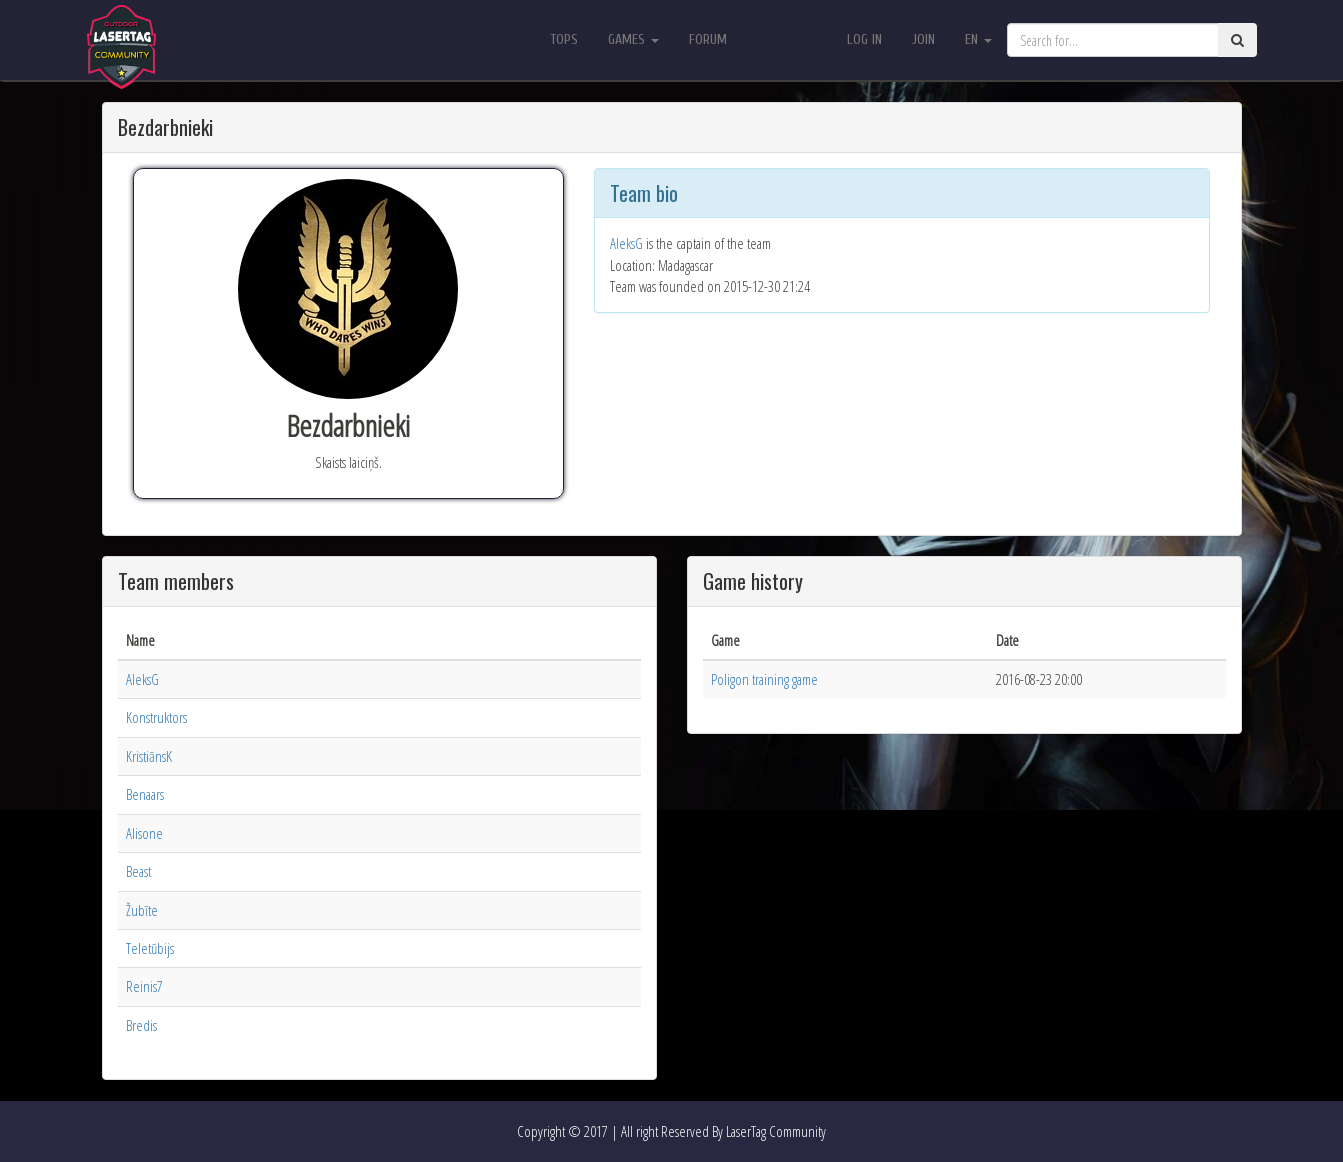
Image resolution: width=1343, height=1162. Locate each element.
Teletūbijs (150, 948)
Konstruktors (156, 717)
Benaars (145, 794)
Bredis (141, 1025)
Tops (564, 39)
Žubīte (142, 910)
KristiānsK (149, 756)
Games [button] (633, 39)
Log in (864, 39)
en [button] (978, 39)
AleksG (626, 243)
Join (923, 39)
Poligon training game (764, 679)
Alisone (144, 833)
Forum (708, 39)
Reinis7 (144, 986)
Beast (138, 871)
